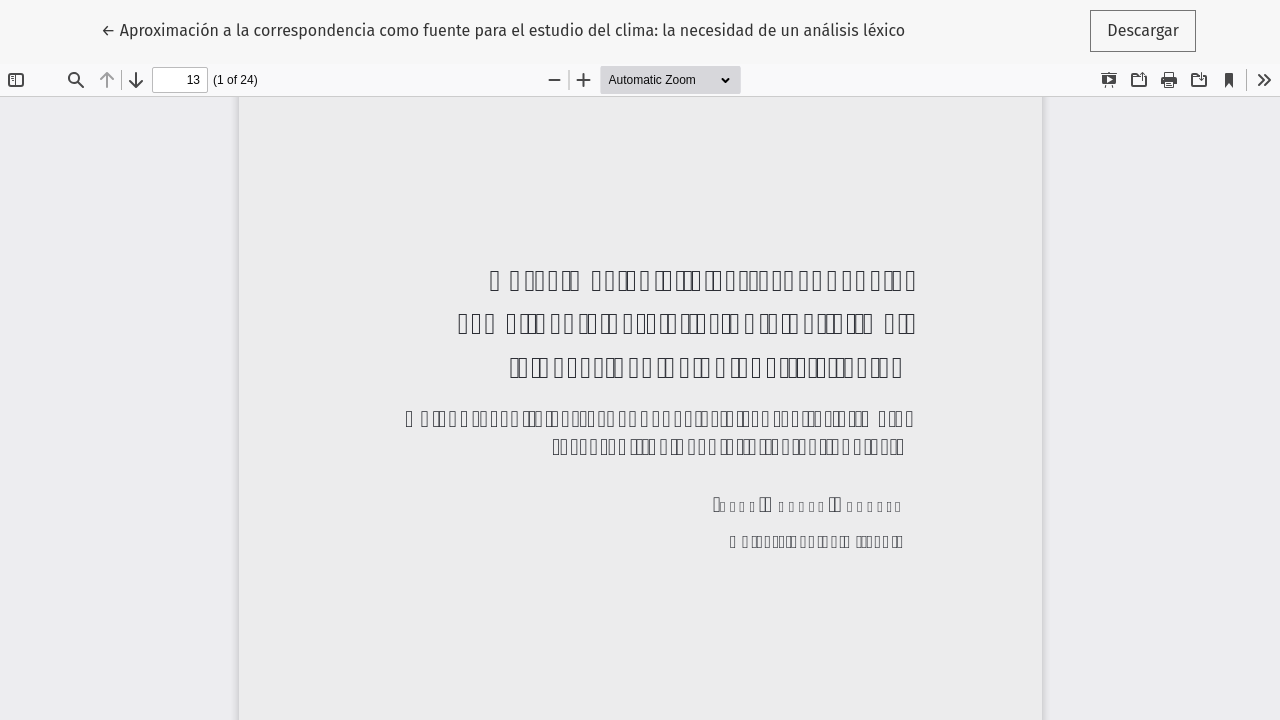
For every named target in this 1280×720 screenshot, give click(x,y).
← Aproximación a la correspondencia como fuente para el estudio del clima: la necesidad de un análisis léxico (503, 29)
